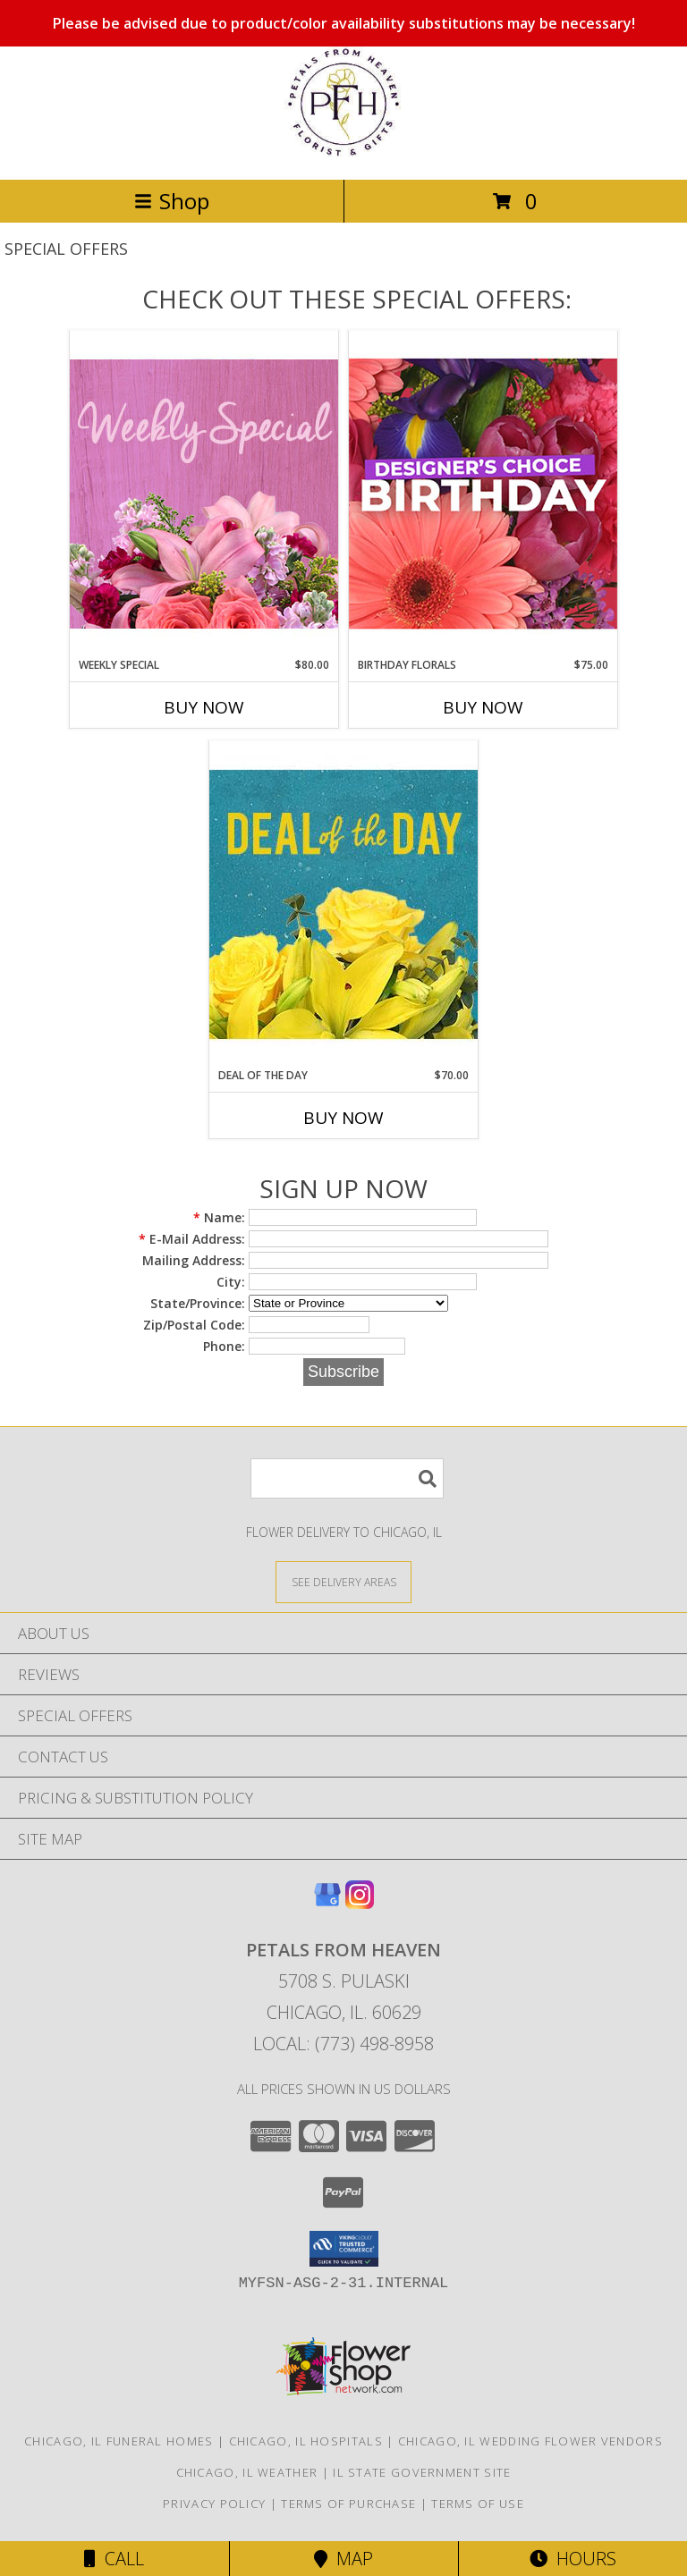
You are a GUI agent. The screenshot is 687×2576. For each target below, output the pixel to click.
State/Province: (197, 1303)
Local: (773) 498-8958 (343, 2043)
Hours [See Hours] (573, 2558)
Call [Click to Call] (114, 2558)
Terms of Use (477, 2504)
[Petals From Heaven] (343, 153)
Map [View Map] (343, 2558)
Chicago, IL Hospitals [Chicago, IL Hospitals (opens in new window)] (306, 2441)
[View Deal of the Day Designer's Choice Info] (343, 903)
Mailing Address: (193, 1260)
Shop (171, 200)
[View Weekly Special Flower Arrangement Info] (204, 493)
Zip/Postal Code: (194, 1324)
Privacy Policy (214, 2504)
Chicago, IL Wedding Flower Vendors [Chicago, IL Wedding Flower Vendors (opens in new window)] (530, 2441)
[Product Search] (347, 1478)
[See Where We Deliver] (343, 1581)
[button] (344, 2249)
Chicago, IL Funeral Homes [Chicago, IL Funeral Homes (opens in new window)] (119, 2441)
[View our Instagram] (359, 1903)
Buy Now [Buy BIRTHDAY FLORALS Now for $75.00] (483, 707)
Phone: (224, 1346)
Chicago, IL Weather (247, 2472)
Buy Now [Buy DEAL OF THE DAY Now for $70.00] (343, 1117)
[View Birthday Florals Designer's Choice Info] (483, 493)
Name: (219, 1217)
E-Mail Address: (192, 1238)
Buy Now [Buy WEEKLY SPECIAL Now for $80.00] (204, 707)
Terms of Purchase (348, 2504)
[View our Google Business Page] (327, 1903)
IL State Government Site (422, 2472)
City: (230, 1281)
